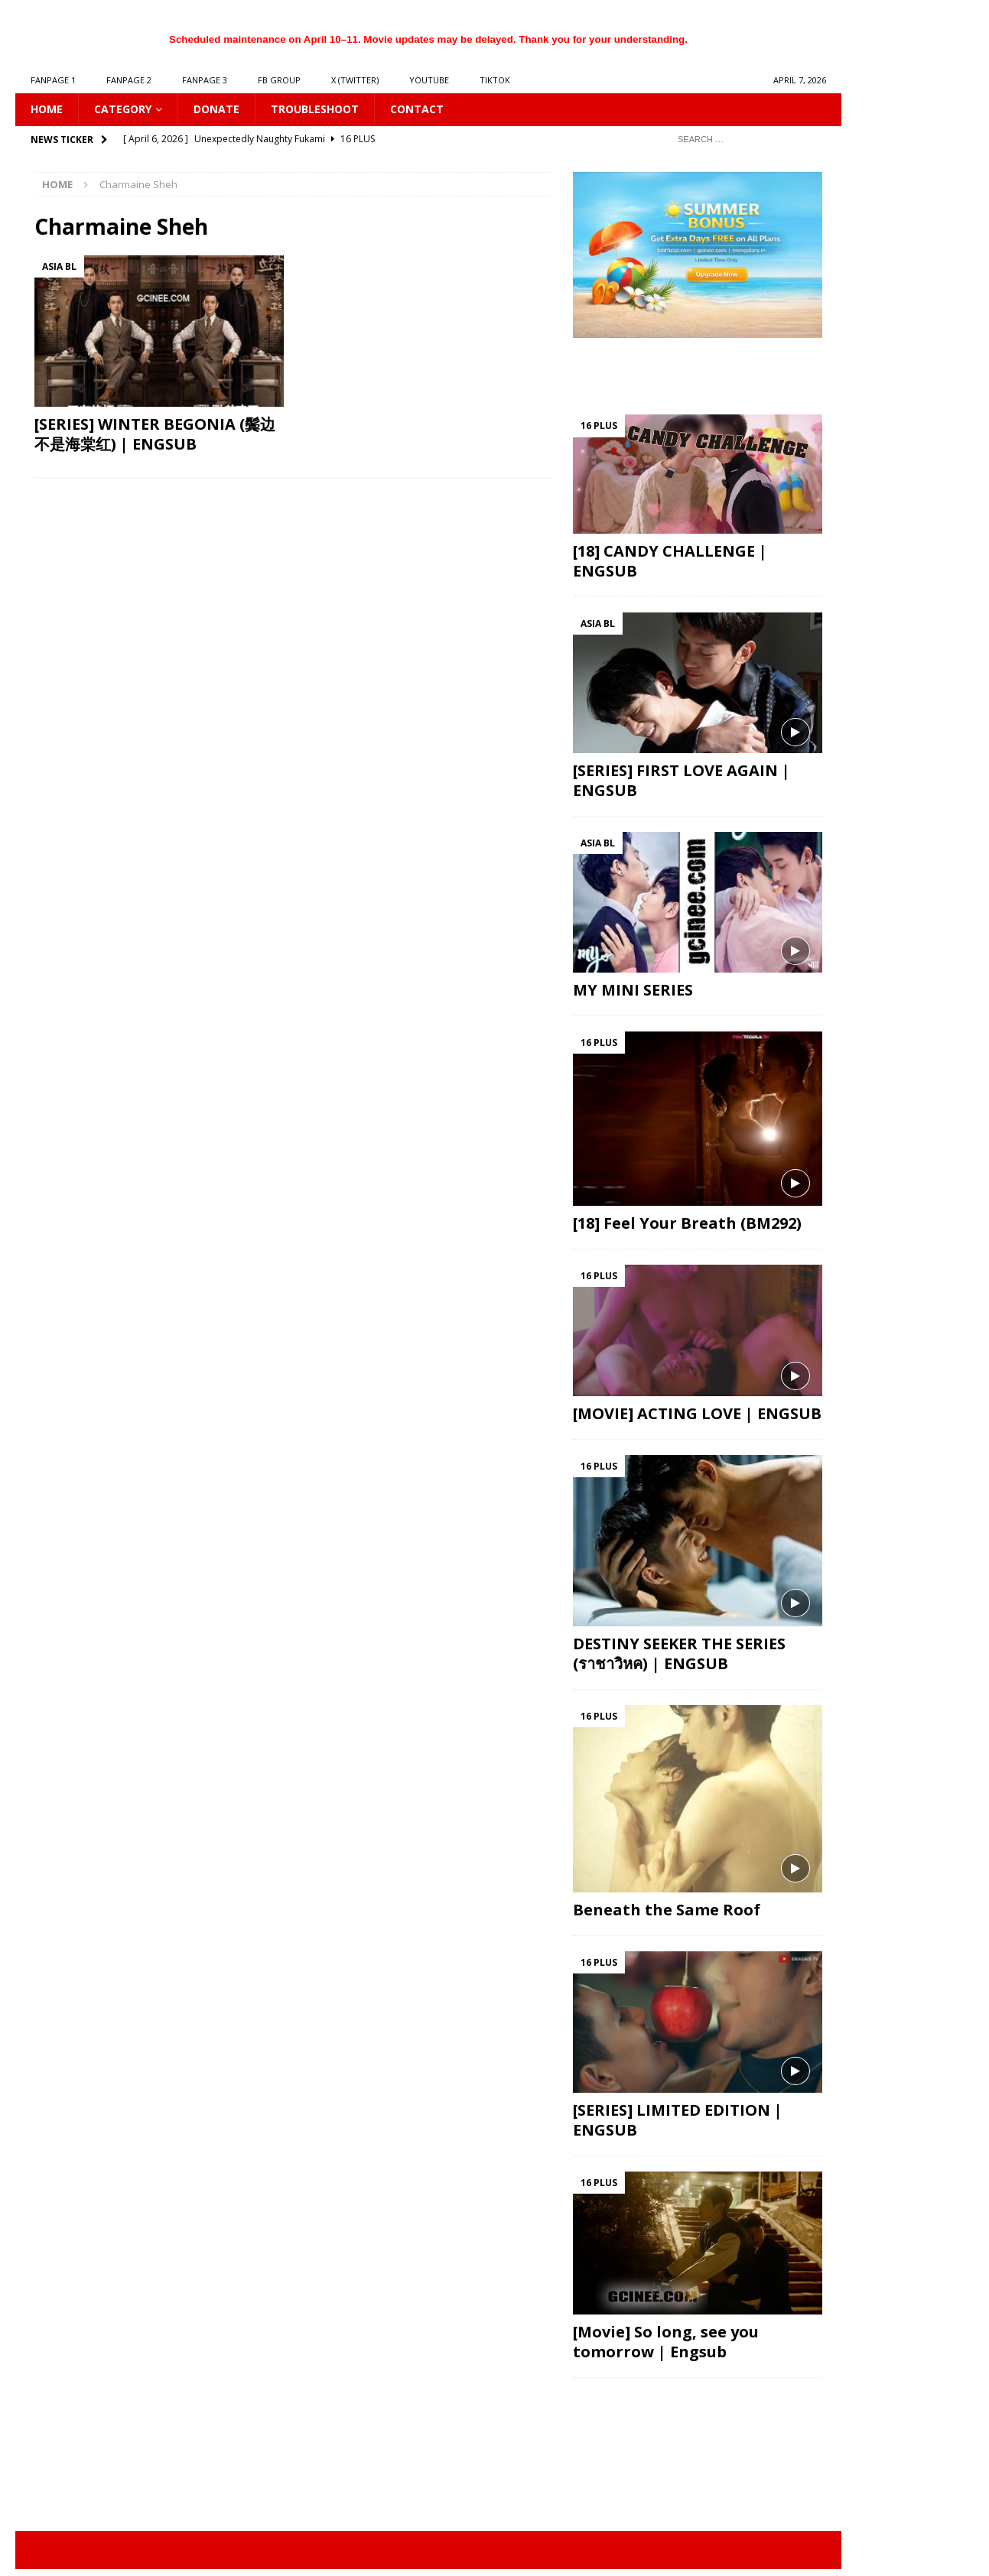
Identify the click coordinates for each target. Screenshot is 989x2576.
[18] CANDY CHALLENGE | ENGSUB (670, 561)
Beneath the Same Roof (666, 1909)
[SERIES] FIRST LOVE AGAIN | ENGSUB (681, 780)
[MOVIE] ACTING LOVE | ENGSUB (697, 1413)
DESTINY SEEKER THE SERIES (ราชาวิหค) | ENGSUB (679, 1653)
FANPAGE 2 (128, 80)
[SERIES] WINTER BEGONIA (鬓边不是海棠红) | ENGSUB (154, 434)
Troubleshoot (315, 109)
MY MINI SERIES (633, 989)
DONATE (216, 109)
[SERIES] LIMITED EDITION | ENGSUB (677, 2120)
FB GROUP (279, 80)
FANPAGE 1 (53, 80)
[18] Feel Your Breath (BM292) (687, 1223)
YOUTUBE (429, 80)
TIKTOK (495, 80)
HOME (47, 109)
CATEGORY (122, 109)
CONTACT (417, 109)
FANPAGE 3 (204, 80)
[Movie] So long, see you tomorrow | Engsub (666, 2341)
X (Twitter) (355, 80)
